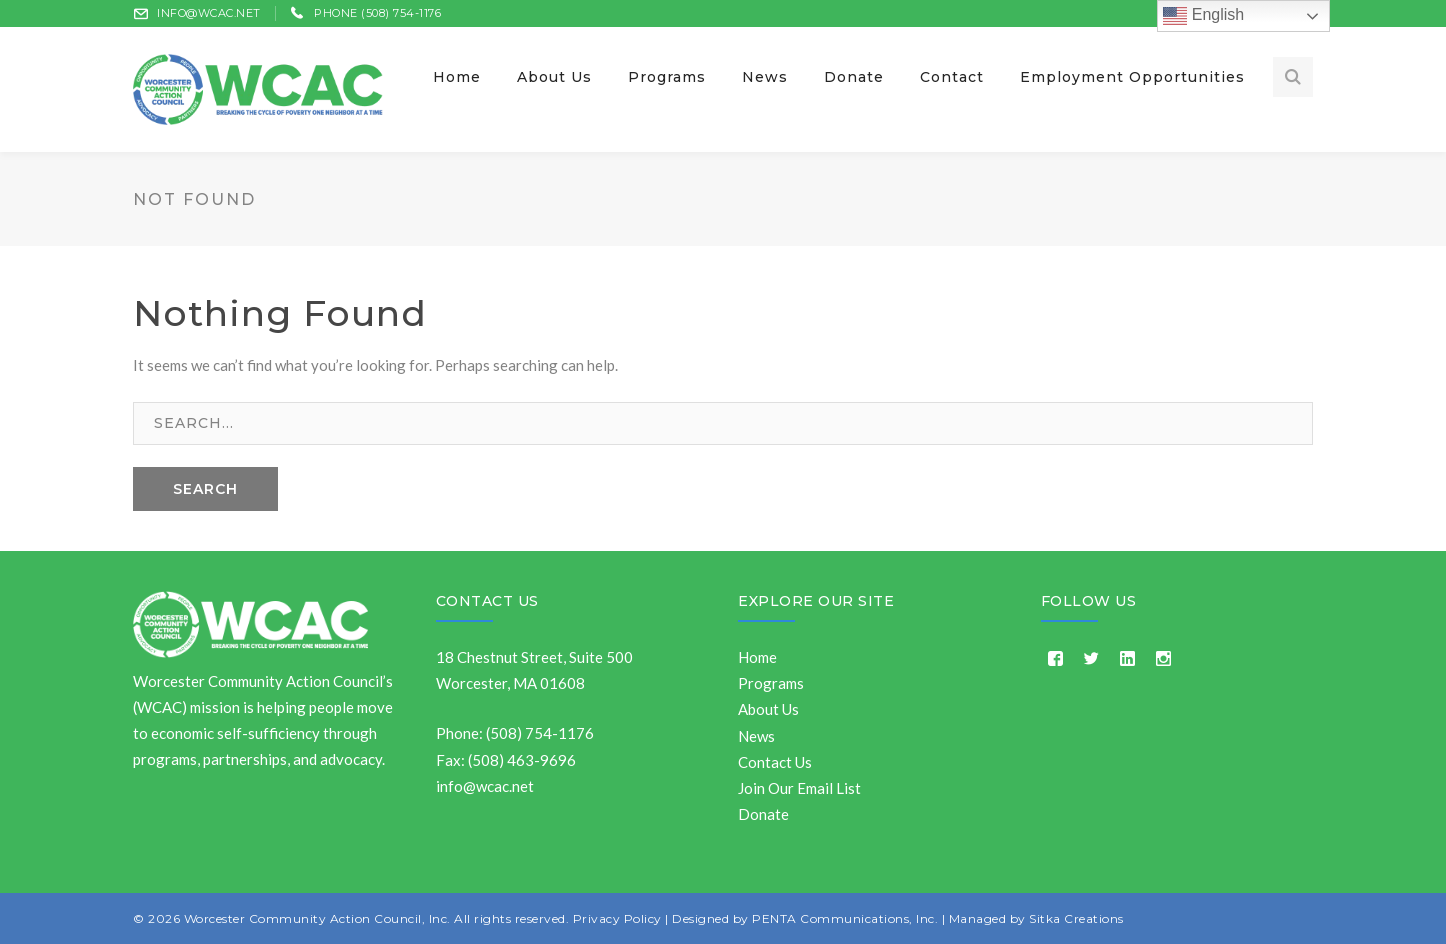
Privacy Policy (617, 918)
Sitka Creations (1076, 918)
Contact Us (487, 601)
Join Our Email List (799, 788)
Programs (771, 683)
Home (757, 657)
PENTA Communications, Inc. (845, 918)
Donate (763, 814)
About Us (768, 709)
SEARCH (205, 489)
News (756, 736)
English (1203, 16)
